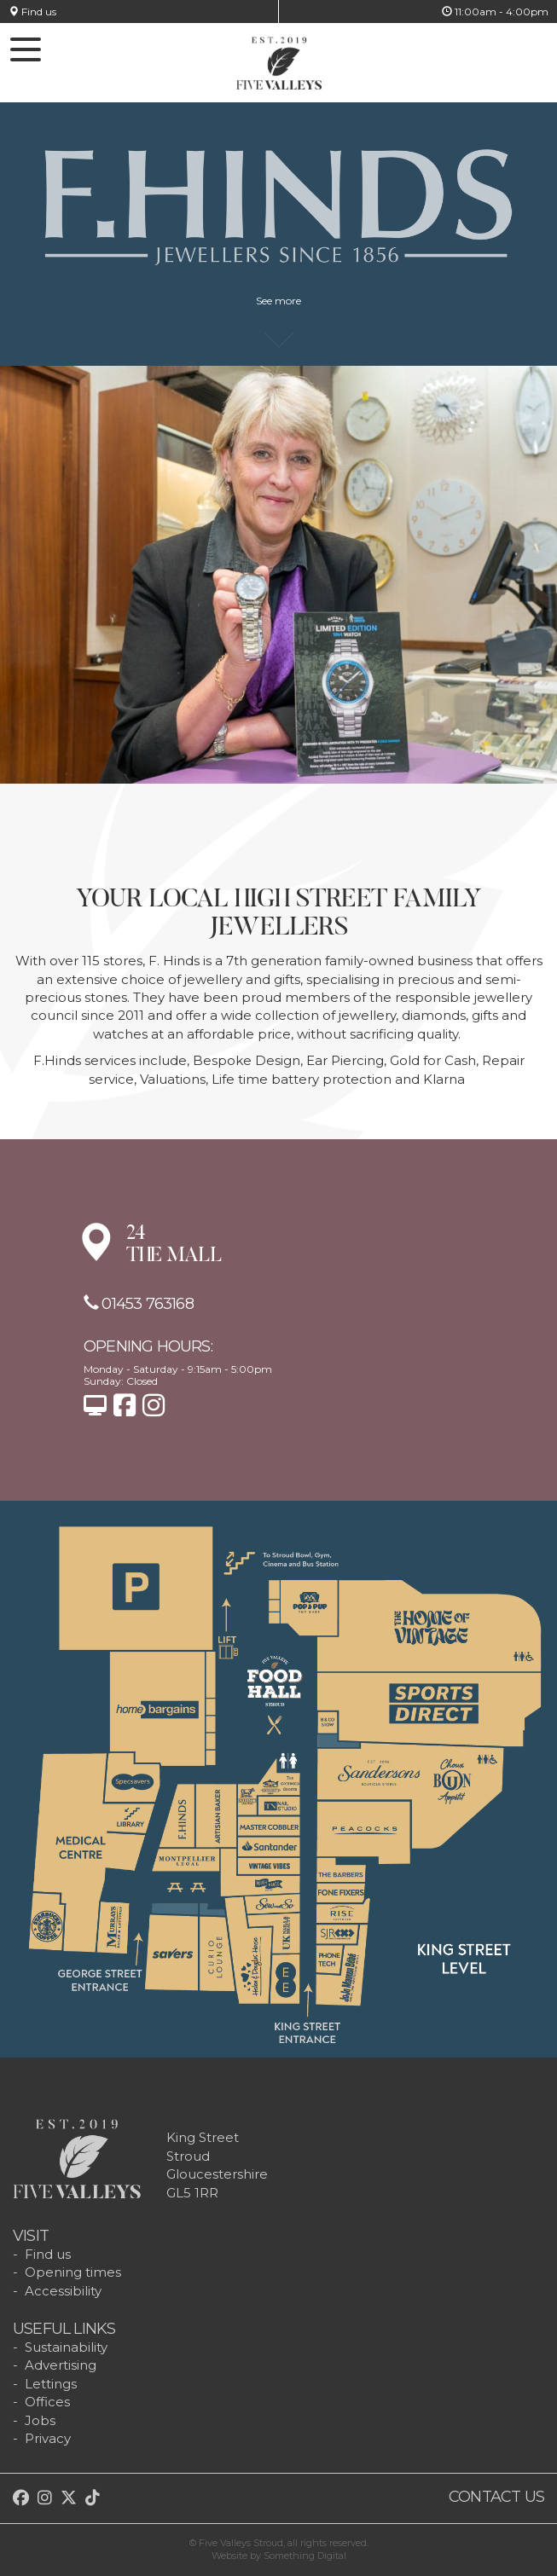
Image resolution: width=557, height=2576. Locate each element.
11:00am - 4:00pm (495, 11)
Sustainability (66, 2347)
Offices (47, 2402)
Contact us (496, 2496)
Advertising (60, 2365)
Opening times (73, 2272)
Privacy (48, 2438)
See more (278, 308)
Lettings (51, 2384)
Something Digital (305, 2556)
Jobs (40, 2420)
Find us (32, 11)
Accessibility (63, 2291)
